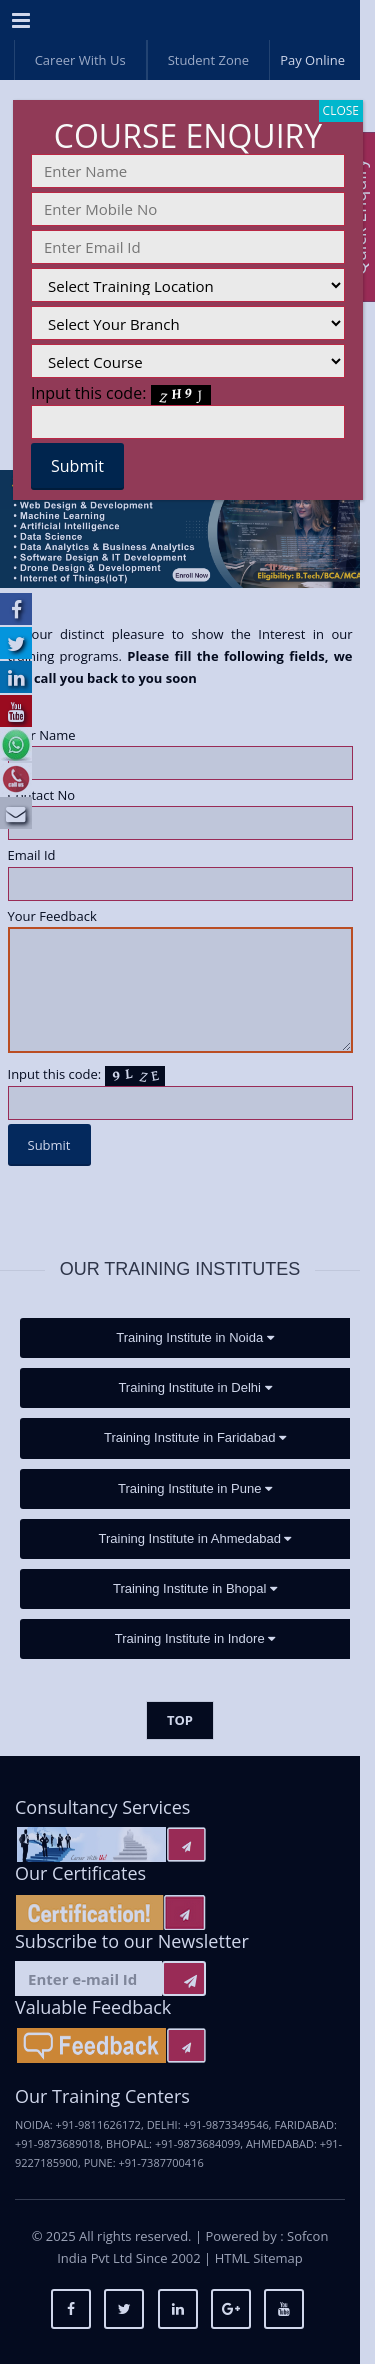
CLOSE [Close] (341, 110)
